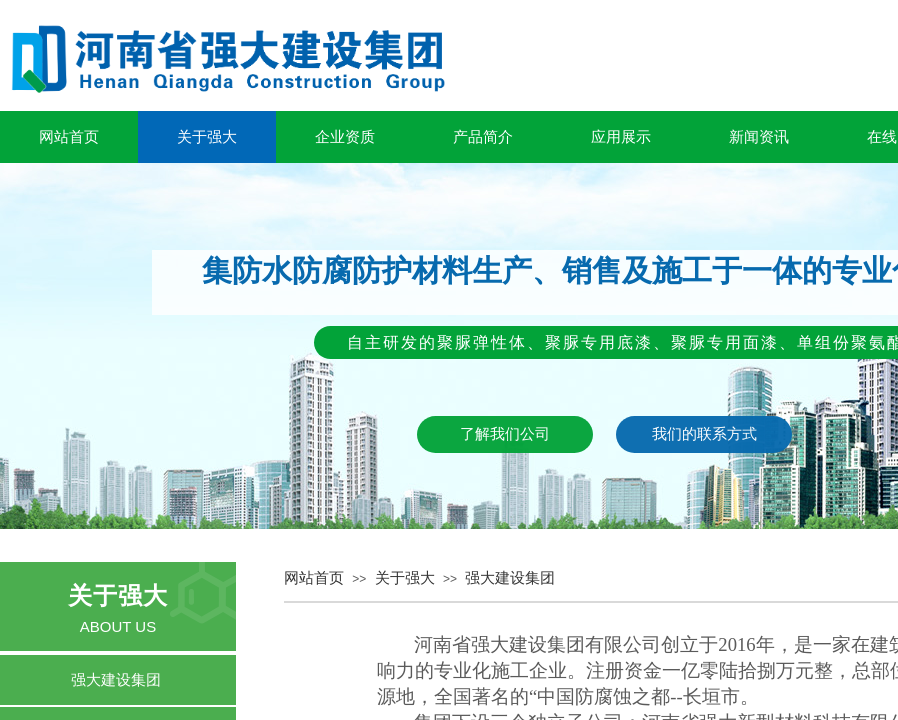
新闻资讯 (759, 137)
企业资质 (345, 137)
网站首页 (69, 137)
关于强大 (207, 137)
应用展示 (621, 137)
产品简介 (483, 137)
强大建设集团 (510, 578)
